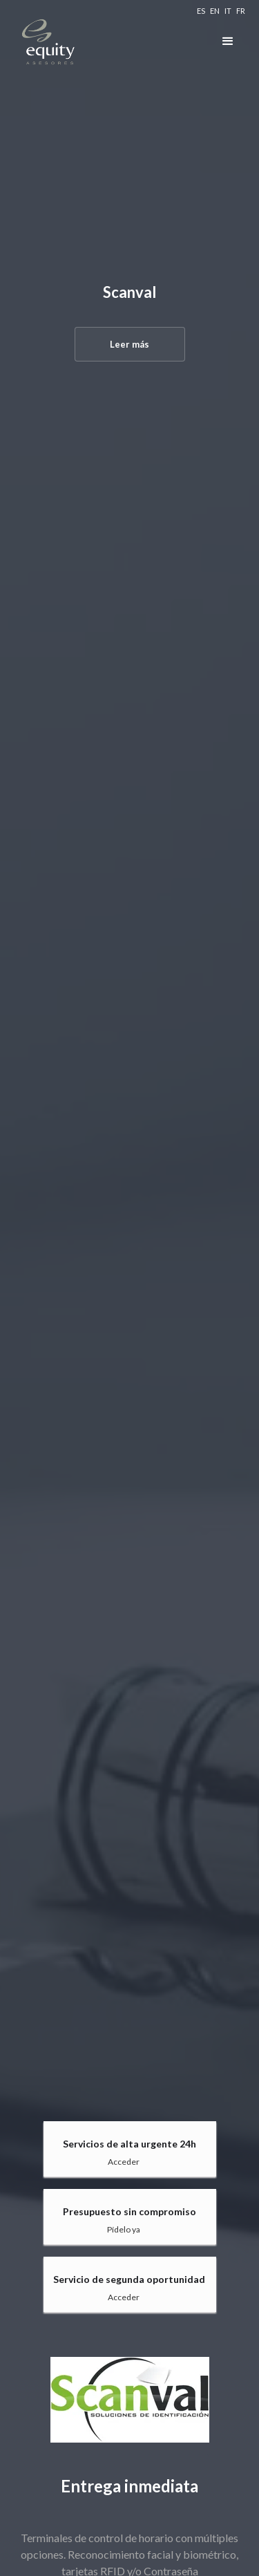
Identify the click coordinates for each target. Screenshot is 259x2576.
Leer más (129, 344)
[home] (83, 41)
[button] (228, 41)
